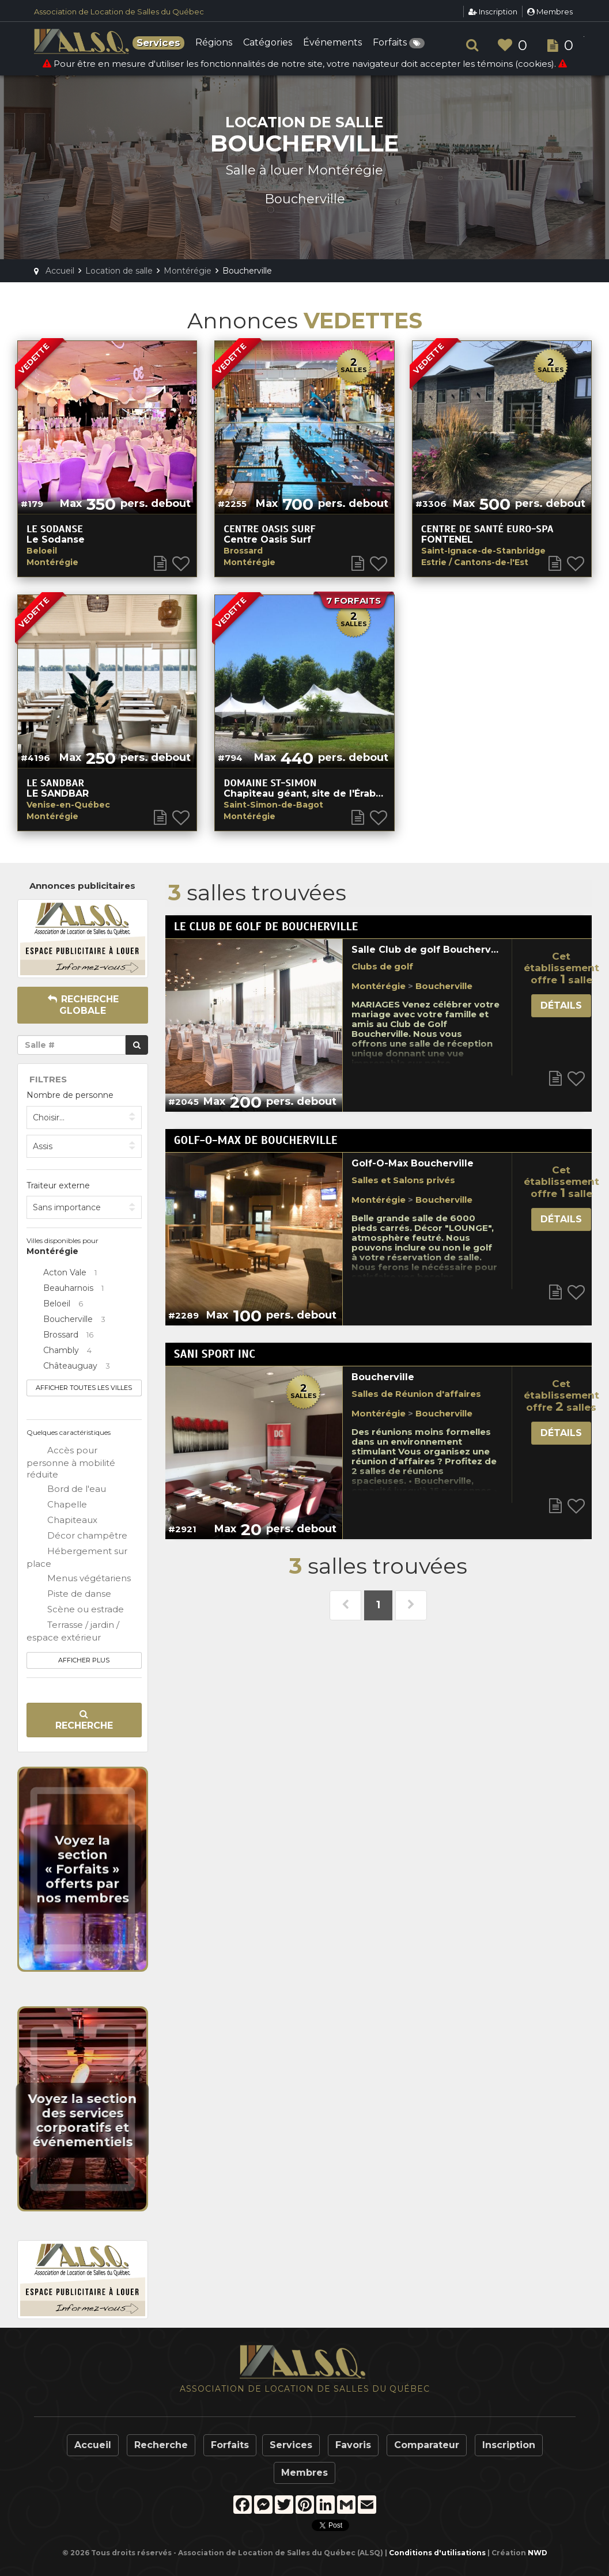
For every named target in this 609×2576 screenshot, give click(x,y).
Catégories (267, 43)
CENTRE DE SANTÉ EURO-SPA (487, 528)
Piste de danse (69, 1594)
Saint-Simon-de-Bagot (273, 805)
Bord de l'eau (66, 1489)
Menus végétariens (79, 1579)
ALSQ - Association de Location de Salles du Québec (83, 41)
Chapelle (57, 1505)
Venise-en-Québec (68, 805)
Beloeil (42, 550)
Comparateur (426, 2444)
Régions (213, 43)
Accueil (92, 2444)
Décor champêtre (77, 1536)
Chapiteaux (62, 1520)
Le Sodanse (55, 528)
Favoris (353, 2444)
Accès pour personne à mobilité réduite (71, 1462)
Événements (332, 43)
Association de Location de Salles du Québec (119, 11)
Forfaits (399, 43)
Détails (561, 1005)
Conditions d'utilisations (437, 2552)
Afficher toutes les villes (84, 1388)
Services (291, 2444)
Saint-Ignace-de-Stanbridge (483, 550)
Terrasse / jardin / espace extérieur (73, 1631)
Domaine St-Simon (270, 782)
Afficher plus (83, 1660)
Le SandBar (55, 782)
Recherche (84, 1720)
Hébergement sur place (77, 1557)
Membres (550, 11)
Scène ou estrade (75, 1610)
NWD (537, 2552)
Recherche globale (83, 1005)
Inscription (492, 11)
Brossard (243, 550)
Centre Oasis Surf (269, 528)
